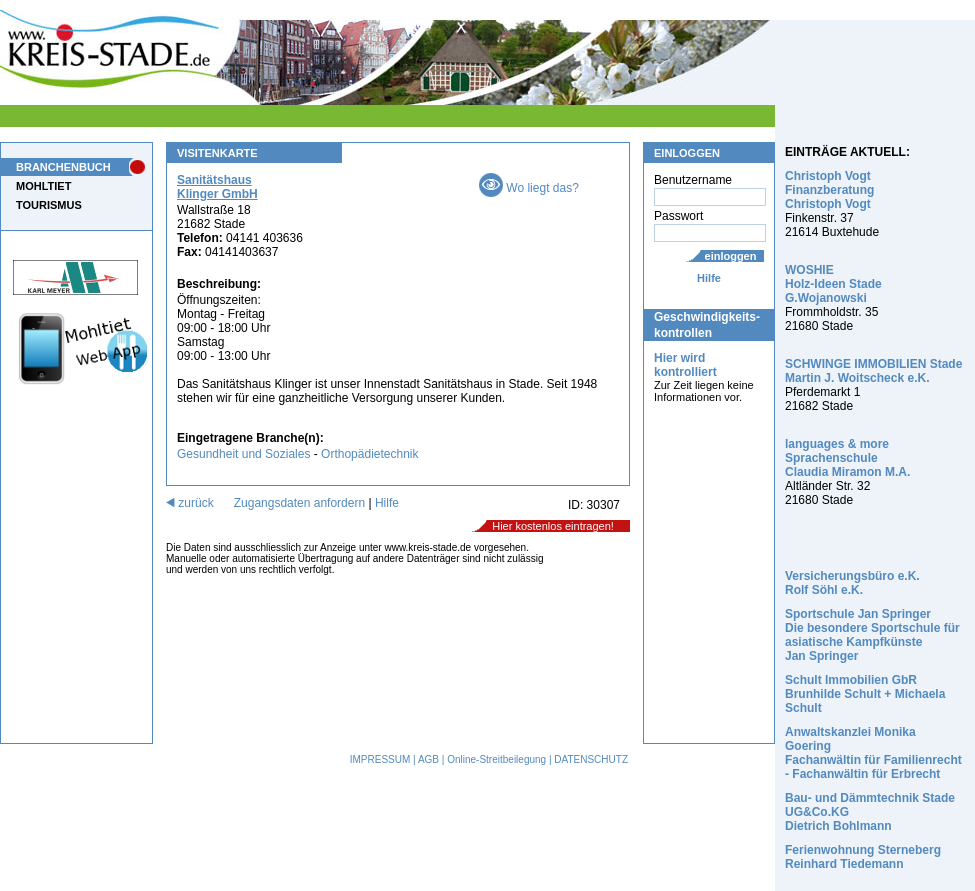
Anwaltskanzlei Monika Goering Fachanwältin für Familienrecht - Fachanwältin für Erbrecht (873, 753)
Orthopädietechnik (369, 454)
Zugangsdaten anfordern (299, 503)
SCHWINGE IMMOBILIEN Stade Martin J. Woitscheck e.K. (873, 371)
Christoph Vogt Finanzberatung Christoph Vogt (829, 190)
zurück (190, 503)
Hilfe (709, 278)
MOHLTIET (43, 186)
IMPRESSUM (380, 759)
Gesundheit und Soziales (243, 454)
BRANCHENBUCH (63, 167)
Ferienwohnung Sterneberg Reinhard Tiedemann (863, 857)
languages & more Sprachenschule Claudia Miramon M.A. (847, 458)
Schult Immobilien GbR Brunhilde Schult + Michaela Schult (865, 694)
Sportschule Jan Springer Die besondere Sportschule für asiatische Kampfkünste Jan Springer (872, 635)
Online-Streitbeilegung (496, 759)
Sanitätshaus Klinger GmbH (217, 187)
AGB (428, 759)
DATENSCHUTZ (591, 759)
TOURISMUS (49, 205)
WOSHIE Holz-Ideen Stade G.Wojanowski (833, 284)
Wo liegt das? (529, 188)
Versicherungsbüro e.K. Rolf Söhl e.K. (852, 583)
